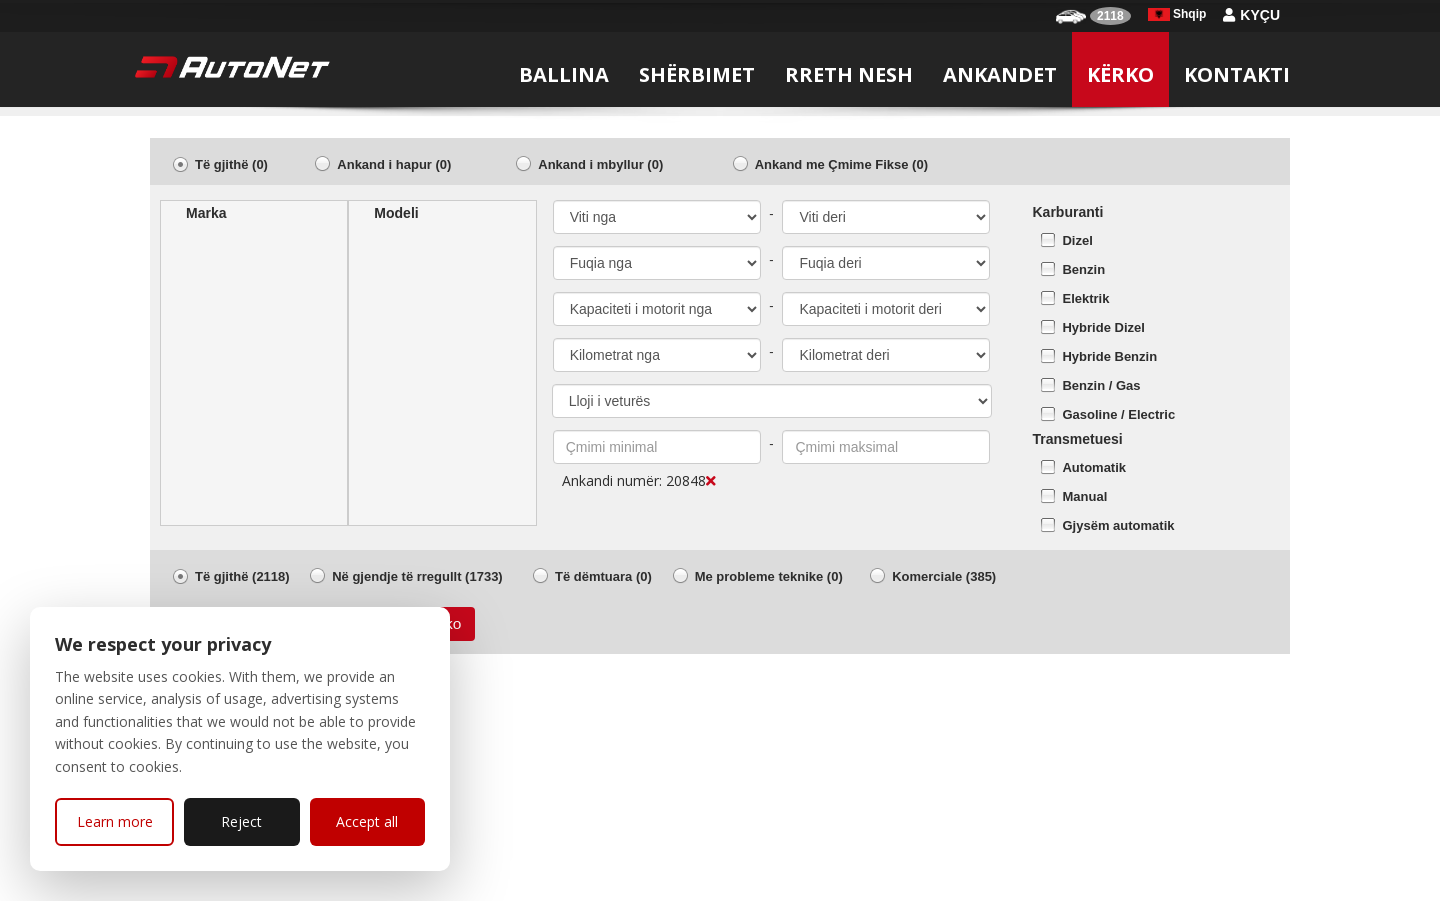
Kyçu (1251, 15)
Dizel (1077, 240)
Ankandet (1000, 74)
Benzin (1083, 269)
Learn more (115, 821)
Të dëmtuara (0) (603, 576)
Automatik (1094, 467)
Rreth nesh (849, 74)
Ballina (564, 74)
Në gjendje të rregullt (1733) (417, 576)
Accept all (367, 821)
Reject (241, 821)
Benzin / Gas (1101, 385)
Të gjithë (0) (231, 164)
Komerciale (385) (944, 576)
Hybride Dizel (1103, 327)
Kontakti (1237, 74)
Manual (1084, 496)
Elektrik (1085, 298)
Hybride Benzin (1109, 356)
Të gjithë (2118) (242, 576)
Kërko (1120, 74)
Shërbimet (697, 74)
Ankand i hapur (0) (394, 164)
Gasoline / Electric (1118, 414)
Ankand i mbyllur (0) (600, 164)
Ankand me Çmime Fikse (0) (841, 164)
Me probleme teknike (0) (769, 576)
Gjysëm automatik (1118, 525)
